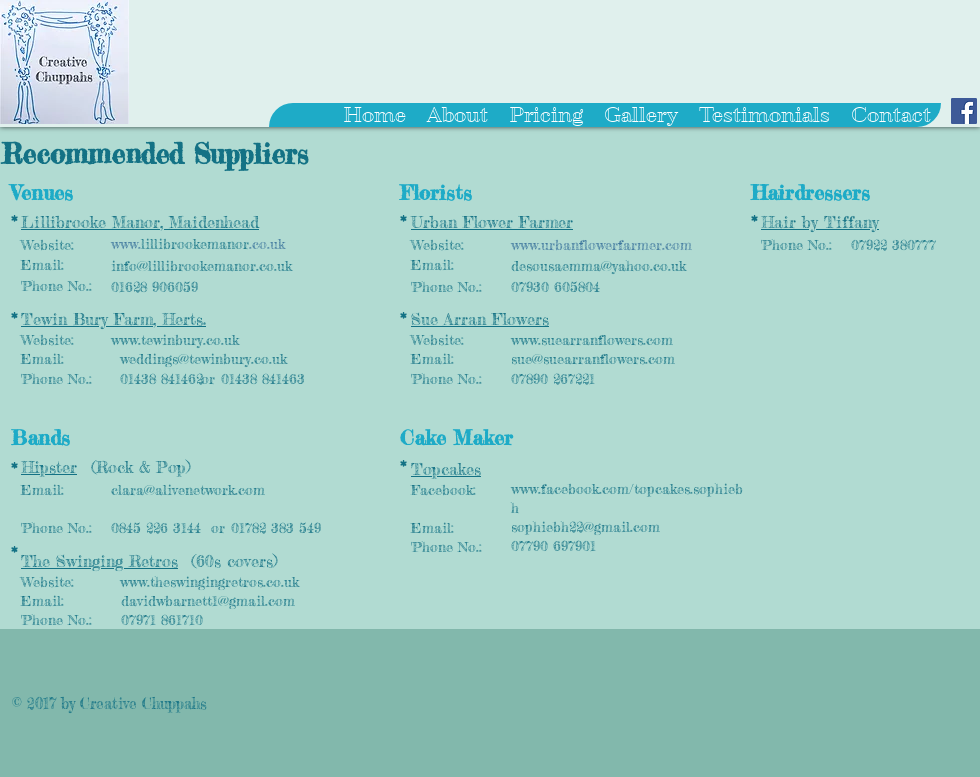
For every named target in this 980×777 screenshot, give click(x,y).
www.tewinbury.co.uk (175, 339)
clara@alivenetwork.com (188, 489)
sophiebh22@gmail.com (585, 526)
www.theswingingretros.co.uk (209, 581)
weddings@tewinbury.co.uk (203, 358)
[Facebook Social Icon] (964, 111)
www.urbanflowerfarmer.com (601, 244)
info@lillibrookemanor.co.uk (201, 265)
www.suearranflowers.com (592, 339)
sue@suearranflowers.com (593, 358)
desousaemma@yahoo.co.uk (598, 265)
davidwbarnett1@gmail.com (208, 600)
